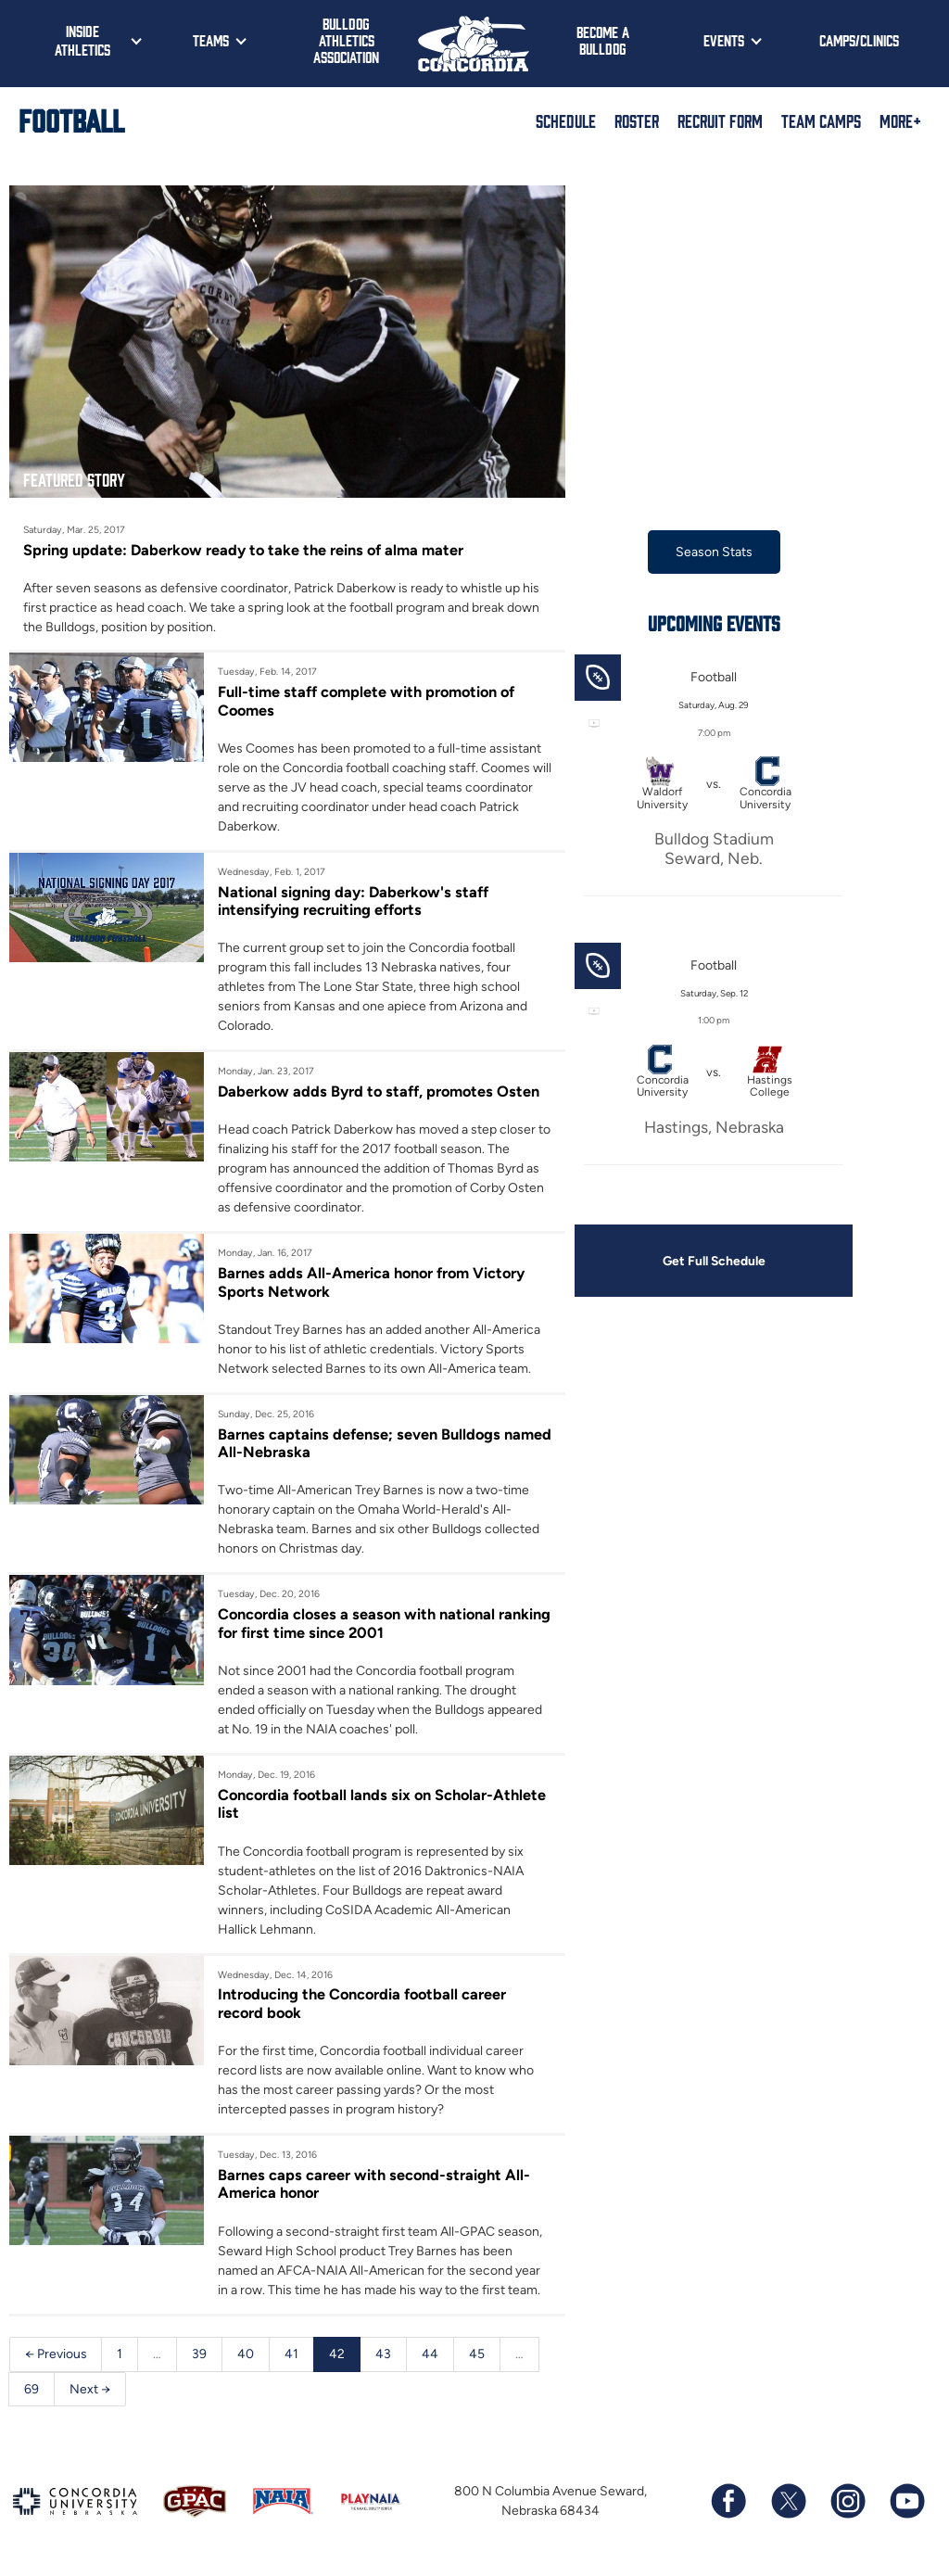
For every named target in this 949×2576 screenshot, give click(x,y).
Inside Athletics (82, 39)
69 (31, 2391)
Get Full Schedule (714, 1261)
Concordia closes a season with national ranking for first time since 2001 (359, 1624)
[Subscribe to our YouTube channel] (906, 2504)
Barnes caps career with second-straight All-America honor (374, 2185)
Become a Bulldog (602, 39)
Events (723, 40)
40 (246, 2356)
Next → (90, 2391)
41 (292, 2356)
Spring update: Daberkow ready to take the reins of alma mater (244, 549)
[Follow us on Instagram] (847, 2504)
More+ (900, 120)
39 (200, 2356)
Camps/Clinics (859, 40)
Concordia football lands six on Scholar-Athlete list (384, 1804)
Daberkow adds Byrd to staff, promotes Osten (380, 1092)
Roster (636, 120)
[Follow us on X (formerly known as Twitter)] (787, 2504)
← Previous (56, 2356)
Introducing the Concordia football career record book (364, 2005)
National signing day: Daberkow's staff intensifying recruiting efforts (354, 901)
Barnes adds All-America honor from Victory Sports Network (373, 1282)
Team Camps (821, 120)
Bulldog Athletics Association (346, 40)
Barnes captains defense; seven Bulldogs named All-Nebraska (359, 1444)
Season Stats (714, 552)
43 (384, 2356)
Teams (211, 40)
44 (431, 2356)
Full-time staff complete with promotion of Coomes (368, 700)
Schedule (566, 120)
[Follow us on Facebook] (728, 2504)
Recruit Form (720, 120)
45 (478, 2356)
